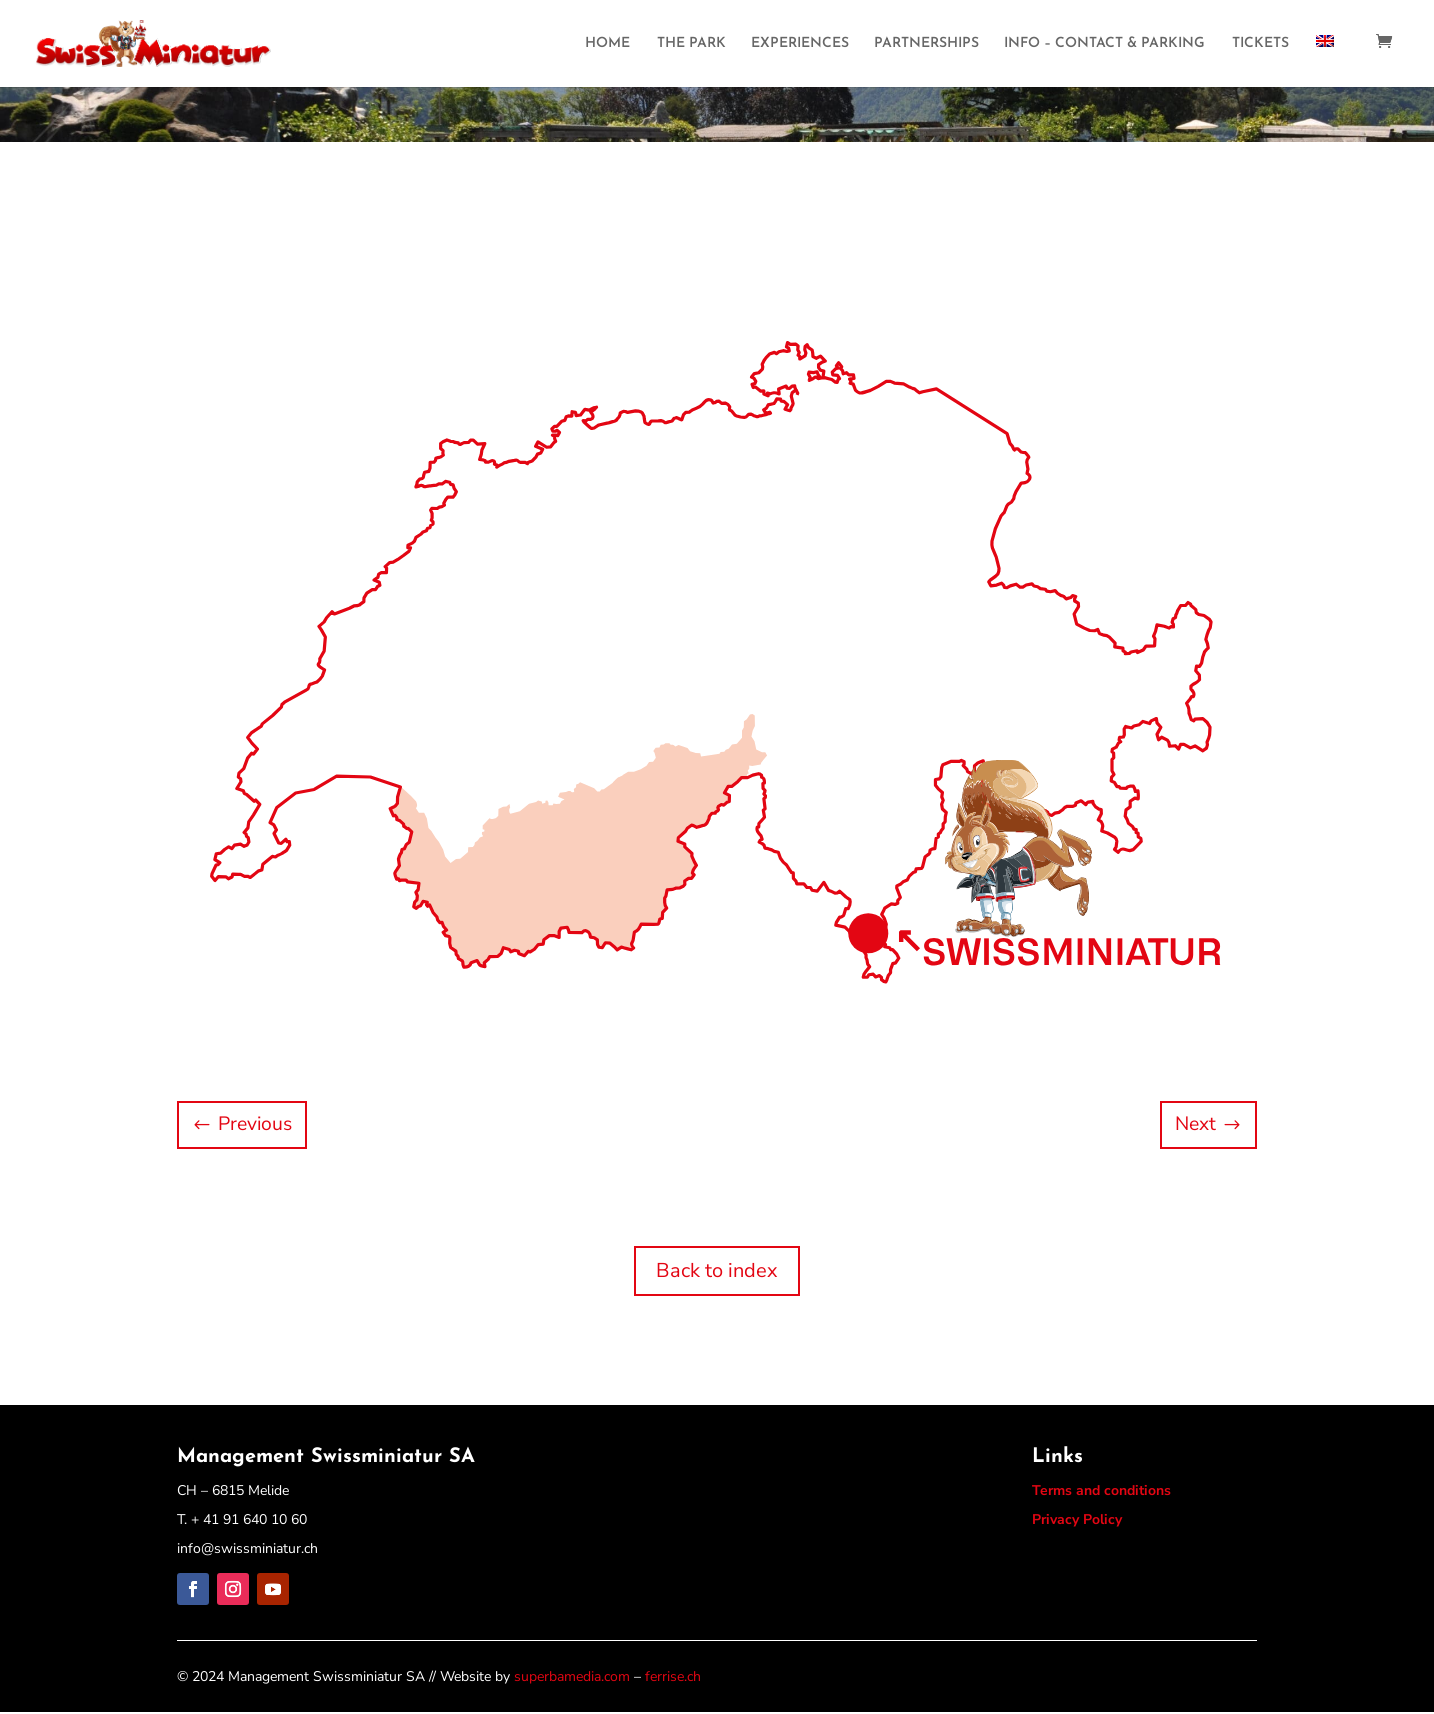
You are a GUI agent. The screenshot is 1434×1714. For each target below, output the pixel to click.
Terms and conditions (1101, 1492)
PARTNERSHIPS (926, 45)
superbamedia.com (572, 1678)
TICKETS (1260, 45)
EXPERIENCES (800, 45)
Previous (258, 1125)
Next (1193, 1125)
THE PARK (691, 45)
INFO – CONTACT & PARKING (1104, 45)
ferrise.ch (673, 1678)
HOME (607, 45)
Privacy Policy (1077, 1520)
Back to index (717, 1272)
